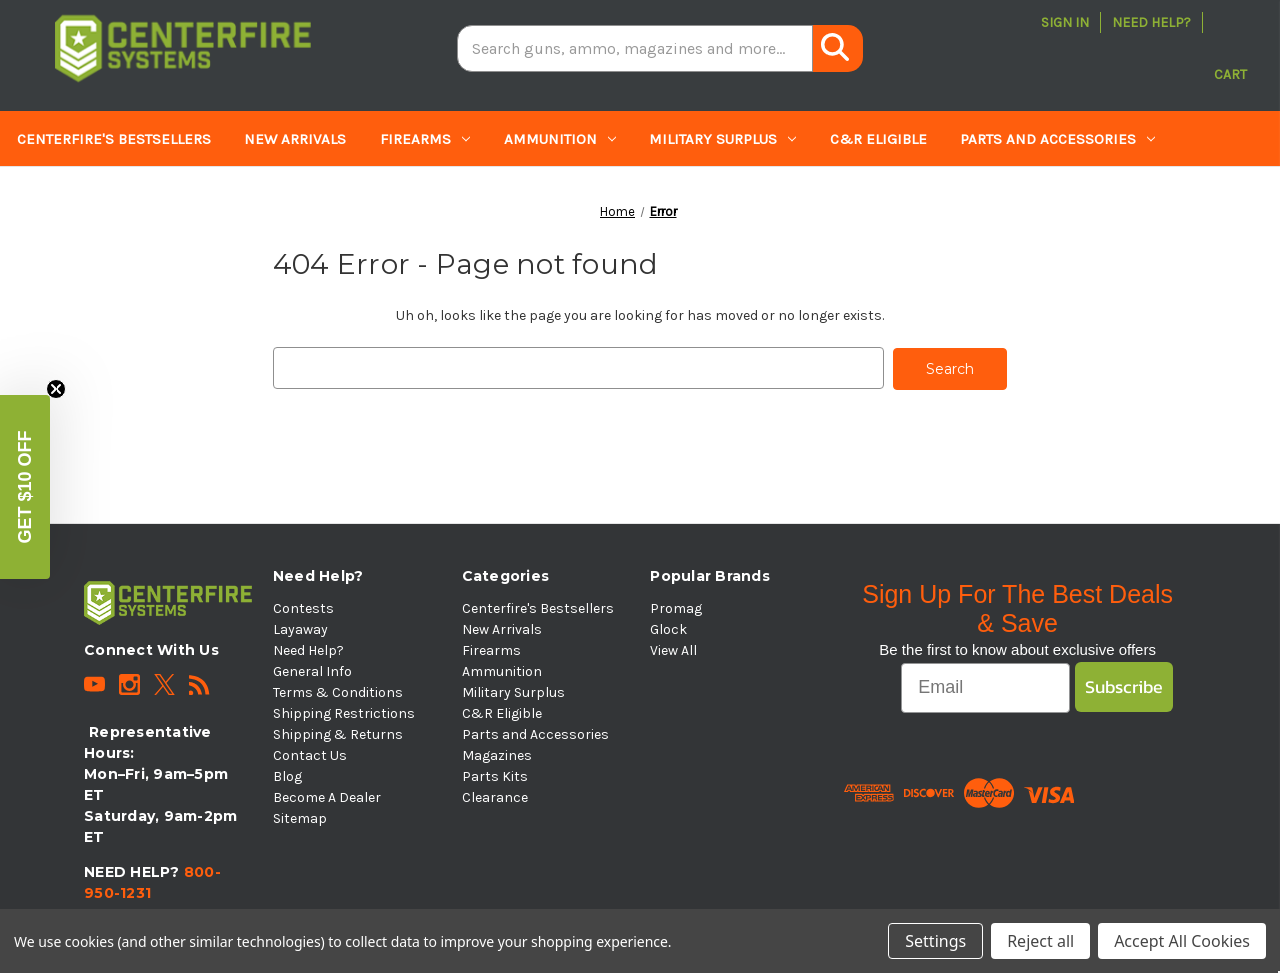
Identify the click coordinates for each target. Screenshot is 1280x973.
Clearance (322, 195)
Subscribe (1124, 684)
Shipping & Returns (338, 732)
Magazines (68, 195)
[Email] (985, 686)
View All (673, 648)
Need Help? (1151, 22)
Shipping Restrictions (344, 711)
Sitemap (300, 816)
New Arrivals (295, 139)
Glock (668, 627)
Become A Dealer (327, 795)
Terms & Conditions (338, 690)
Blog (287, 774)
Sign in (1065, 22)
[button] (25, 487)
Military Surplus (722, 139)
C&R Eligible (878, 139)
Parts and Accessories (1057, 139)
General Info (312, 669)
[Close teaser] (56, 389)
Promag (676, 606)
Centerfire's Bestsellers (114, 139)
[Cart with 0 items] (1230, 49)
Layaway (300, 627)
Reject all (1040, 941)
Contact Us (310, 753)
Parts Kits (200, 195)
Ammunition (560, 139)
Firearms (425, 139)
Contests (303, 606)
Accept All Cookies (1182, 941)
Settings (935, 941)
